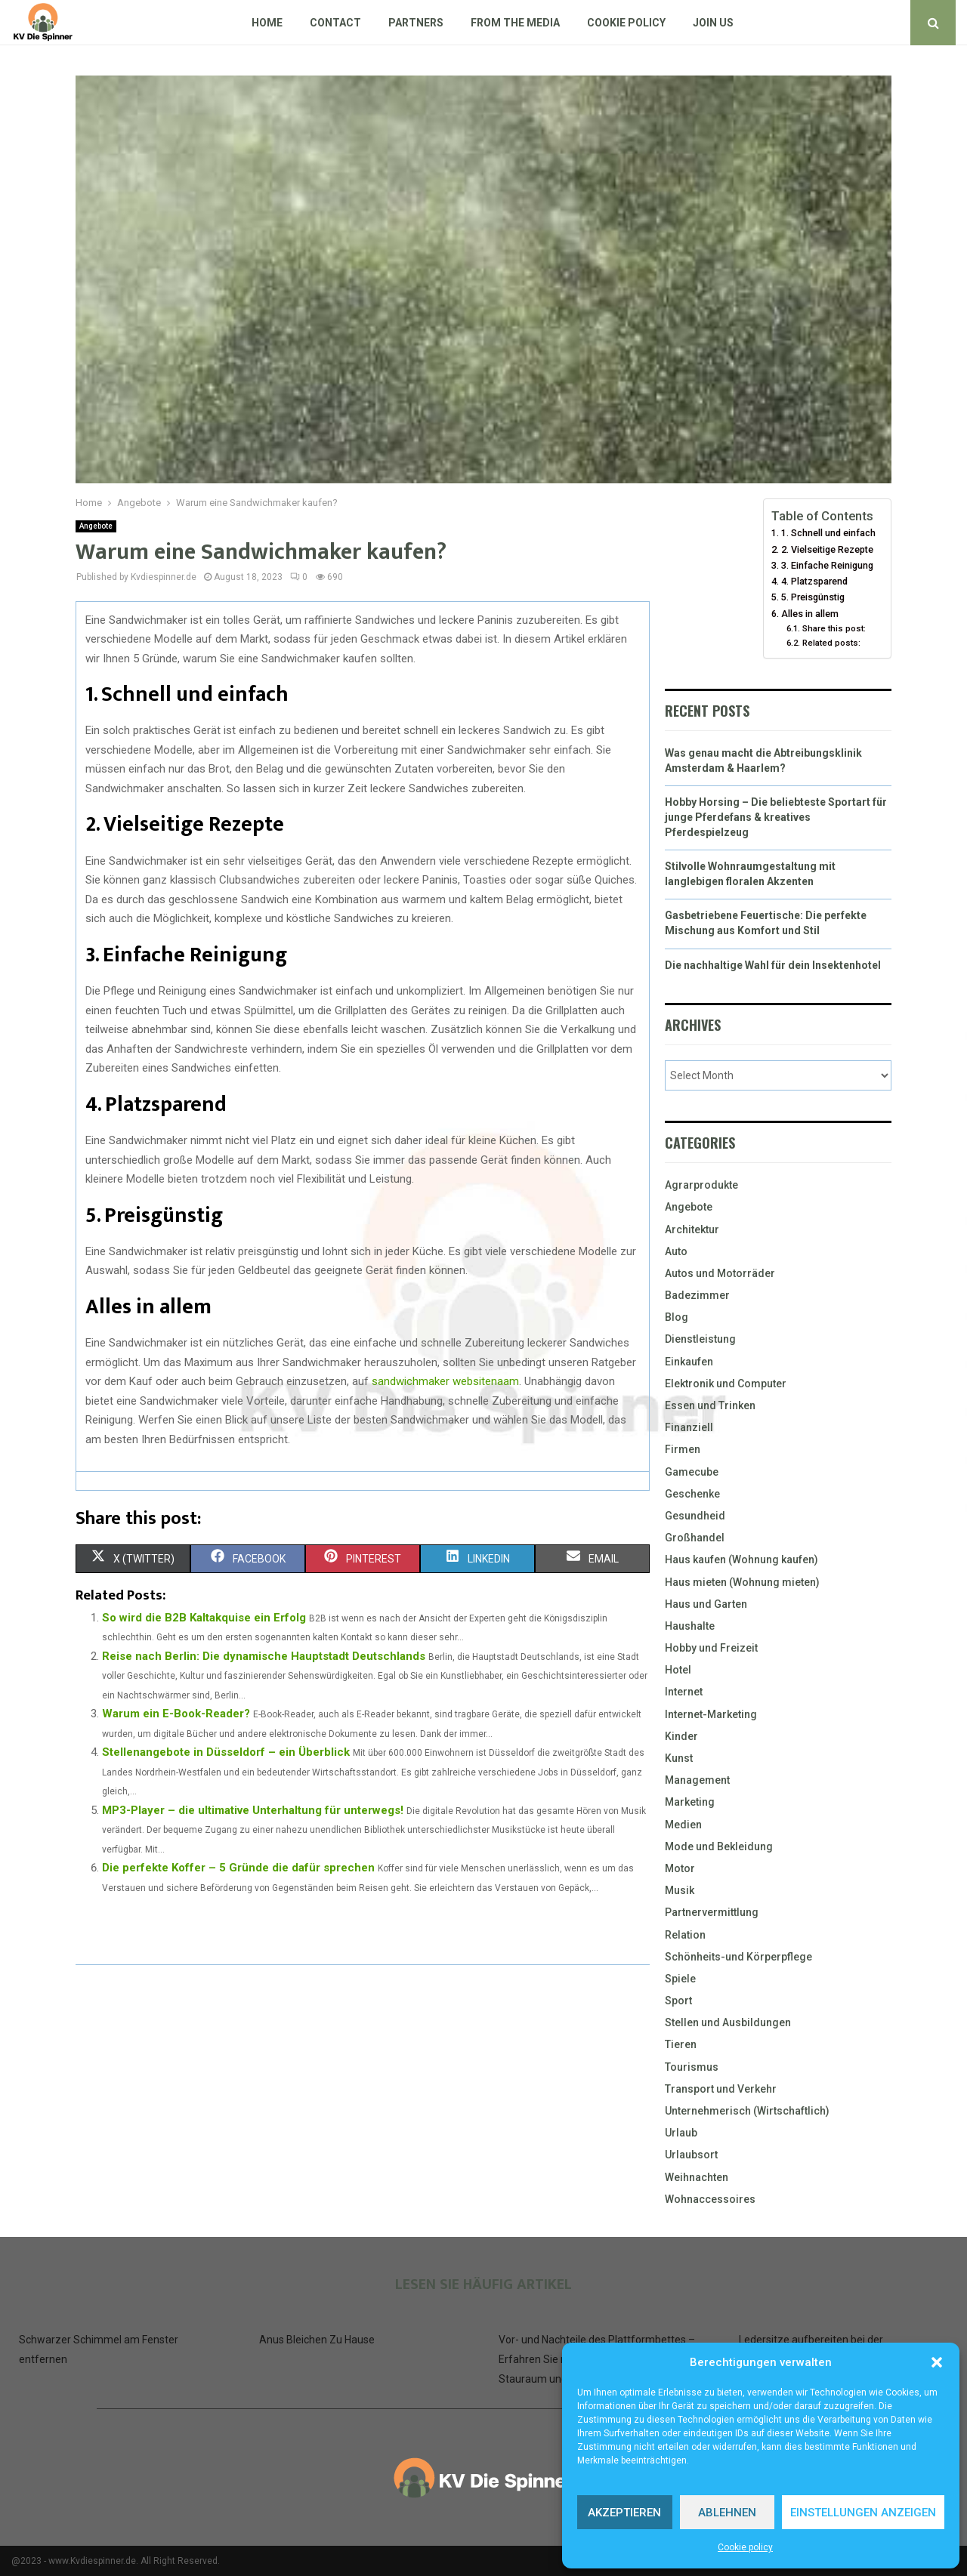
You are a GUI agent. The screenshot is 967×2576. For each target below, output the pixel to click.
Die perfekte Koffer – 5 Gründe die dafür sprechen (238, 1867)
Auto (676, 1251)
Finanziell (689, 1427)
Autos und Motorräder (720, 1273)
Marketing (690, 1802)
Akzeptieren (624, 2512)
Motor (680, 1868)
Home (267, 23)
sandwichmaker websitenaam (445, 1381)
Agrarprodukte (701, 1185)
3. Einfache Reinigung (827, 565)
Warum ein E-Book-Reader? (176, 1713)
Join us (713, 23)
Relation (685, 1935)
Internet (684, 1692)
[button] (936, 2362)
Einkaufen (689, 1362)
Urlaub (681, 2133)
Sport (678, 2000)
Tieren (681, 2044)
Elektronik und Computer (725, 1383)
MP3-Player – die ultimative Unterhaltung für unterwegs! (252, 1810)
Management (697, 1780)
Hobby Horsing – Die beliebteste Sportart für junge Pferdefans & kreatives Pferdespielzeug (776, 817)
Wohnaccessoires (710, 2199)
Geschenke (692, 1494)
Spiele (680, 1979)
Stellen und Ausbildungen (728, 2022)
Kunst (679, 1758)
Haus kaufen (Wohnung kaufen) (741, 1559)
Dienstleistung (700, 1339)
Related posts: (831, 642)
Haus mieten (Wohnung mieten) (742, 1582)
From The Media (515, 23)
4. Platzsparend (814, 581)
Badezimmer (697, 1295)
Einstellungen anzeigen (863, 2512)
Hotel (678, 1670)
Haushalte (690, 1626)
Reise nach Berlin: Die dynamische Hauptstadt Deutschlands (263, 1656)
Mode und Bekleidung (719, 1846)
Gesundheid (695, 1516)
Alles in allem (810, 613)
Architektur (692, 1229)
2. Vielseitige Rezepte (827, 549)
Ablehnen (727, 2512)
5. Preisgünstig (813, 597)
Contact (335, 23)
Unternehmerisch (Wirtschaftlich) (747, 2111)
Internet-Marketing (711, 1714)
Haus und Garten (706, 1604)
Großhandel (694, 1538)
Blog (676, 1317)
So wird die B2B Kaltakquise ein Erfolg (204, 1617)
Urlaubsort (691, 2155)
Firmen (682, 1449)
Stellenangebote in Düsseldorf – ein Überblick (226, 1752)
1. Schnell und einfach (828, 532)
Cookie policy (745, 2547)
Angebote (96, 526)
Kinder (681, 1736)
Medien (683, 1825)
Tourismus (691, 2067)
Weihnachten (696, 2177)
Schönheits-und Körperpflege (738, 1957)
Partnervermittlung (711, 1912)
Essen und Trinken (710, 1405)
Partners (415, 23)
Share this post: (834, 628)
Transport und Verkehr (721, 2089)
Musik (679, 1890)
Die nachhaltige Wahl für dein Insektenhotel (773, 965)
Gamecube (691, 1472)
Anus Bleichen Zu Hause (317, 2340)
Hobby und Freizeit (711, 1648)
